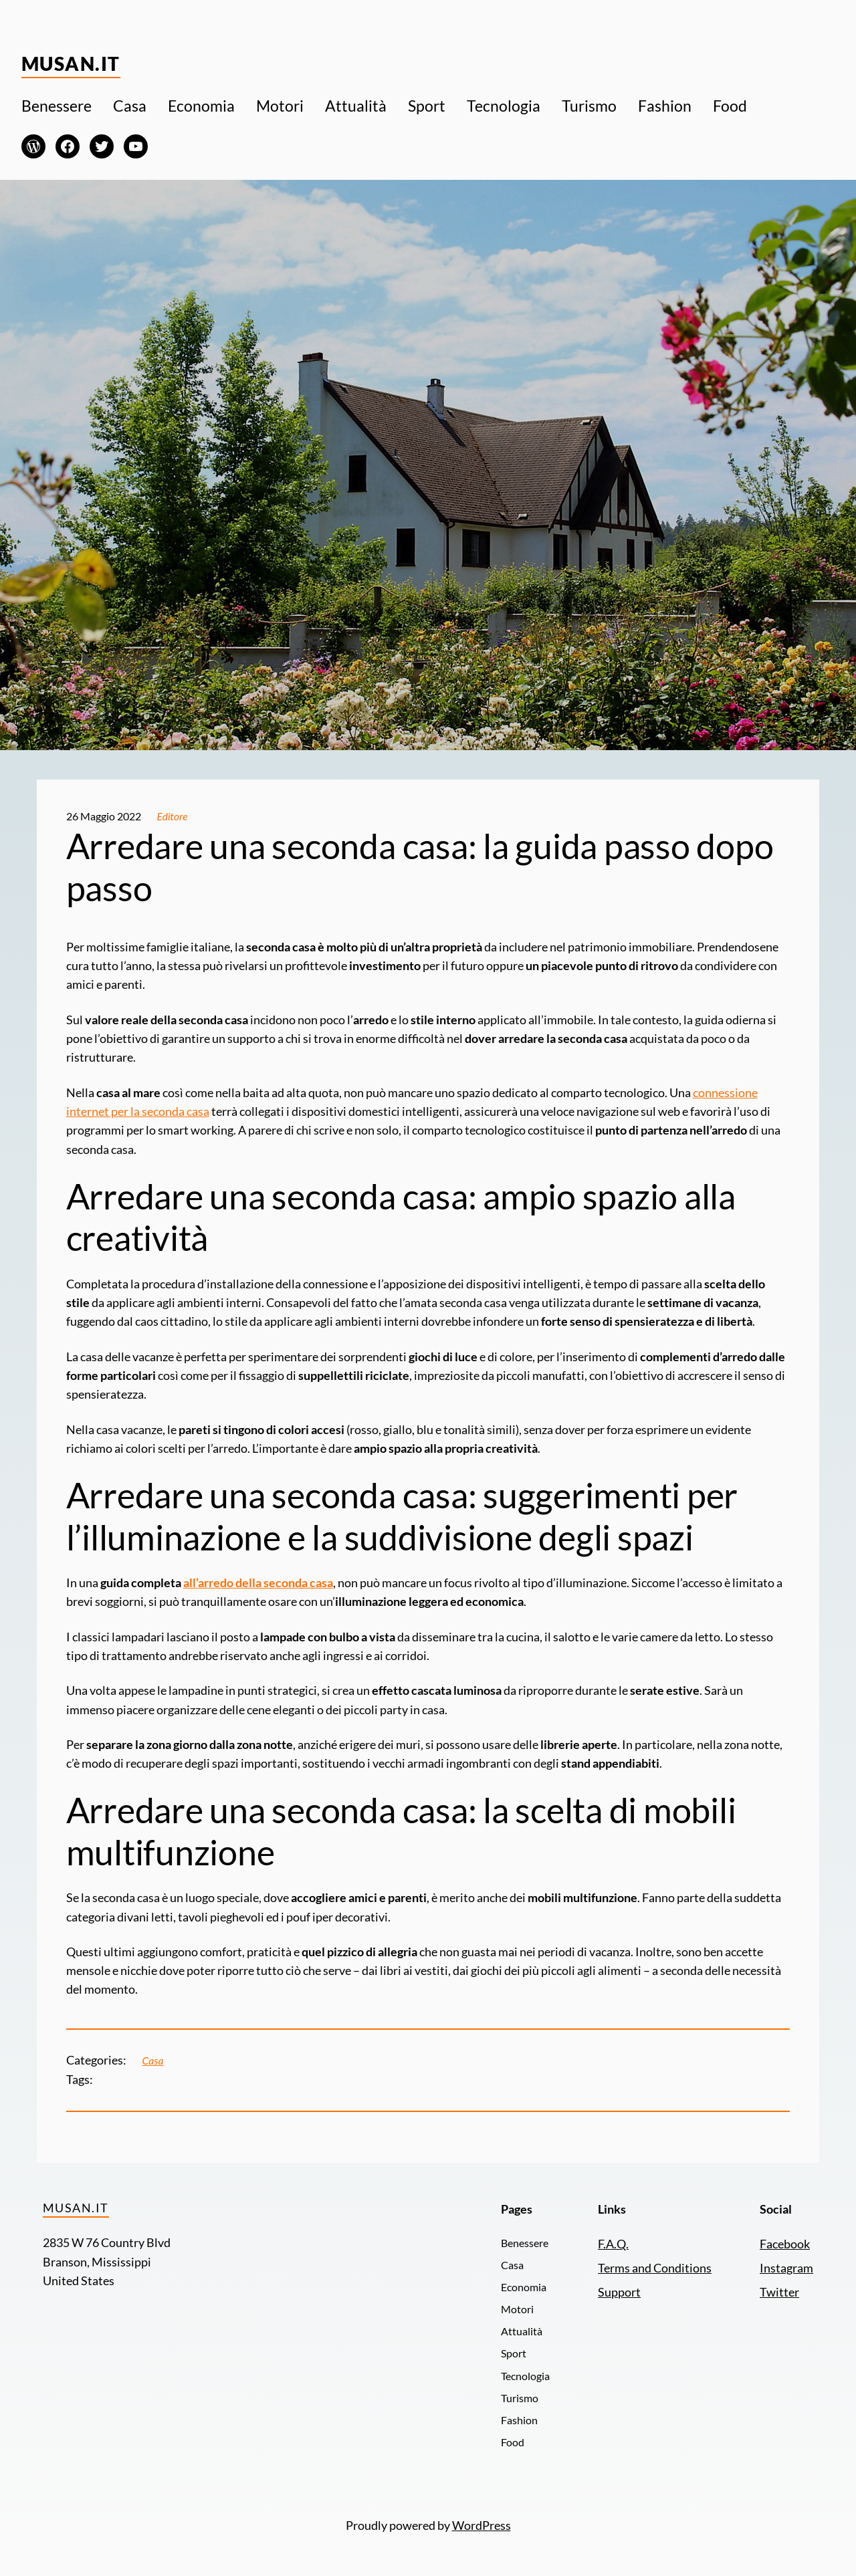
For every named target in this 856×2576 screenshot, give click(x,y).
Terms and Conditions (655, 2268)
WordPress (481, 2526)
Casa (153, 2061)
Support (619, 2292)
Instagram (786, 2268)
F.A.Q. (613, 2244)
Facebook (785, 2244)
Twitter (779, 2292)
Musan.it (70, 63)
